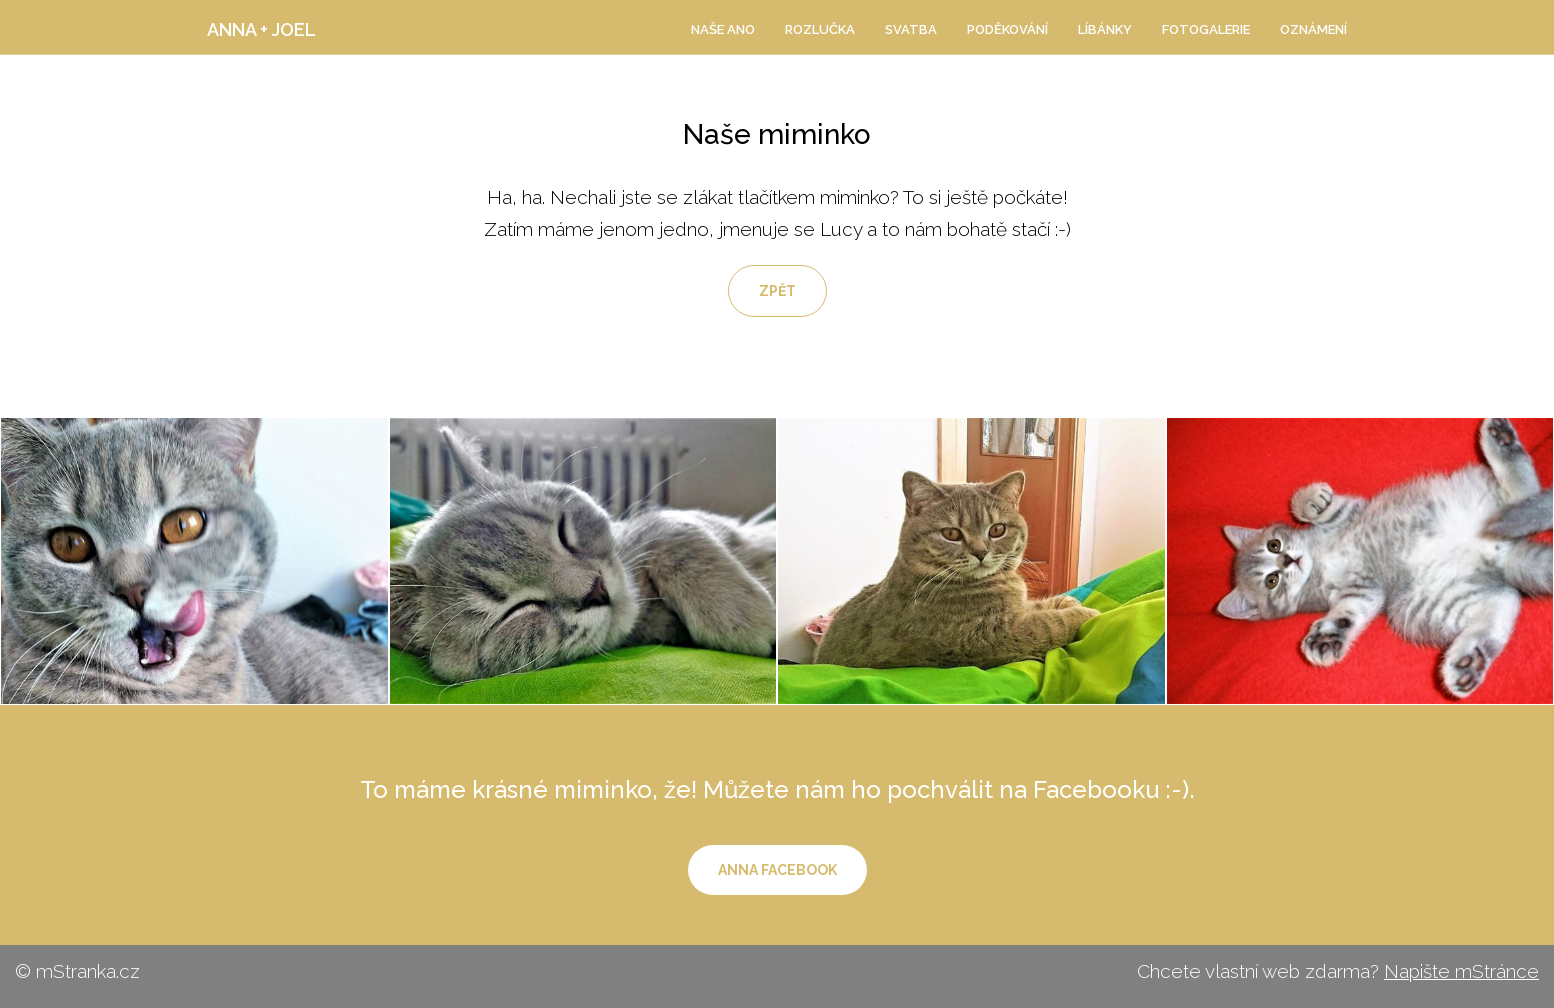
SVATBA (911, 29)
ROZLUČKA (820, 29)
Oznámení (1313, 29)
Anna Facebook (777, 870)
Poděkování (1007, 29)
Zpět (777, 291)
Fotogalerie (1206, 29)
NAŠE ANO (723, 29)
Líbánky (1105, 29)
